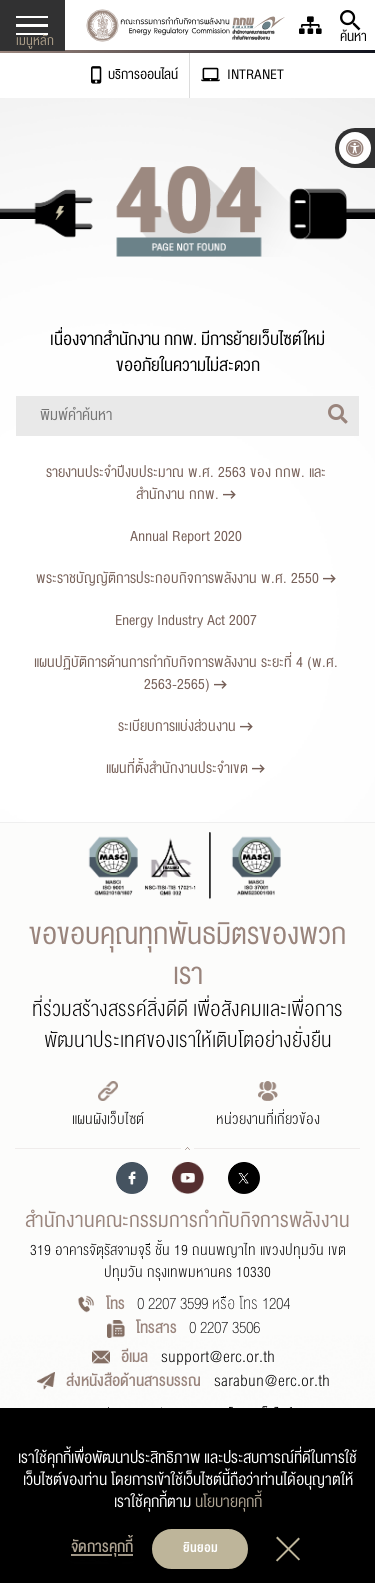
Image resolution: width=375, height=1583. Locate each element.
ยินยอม (200, 1548)
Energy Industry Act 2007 (186, 620)
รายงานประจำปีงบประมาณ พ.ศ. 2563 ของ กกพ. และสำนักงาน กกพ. (186, 483)
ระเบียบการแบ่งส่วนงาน (185, 726)
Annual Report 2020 (186, 536)
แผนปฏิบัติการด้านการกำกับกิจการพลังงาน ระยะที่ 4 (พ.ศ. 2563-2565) (186, 673)
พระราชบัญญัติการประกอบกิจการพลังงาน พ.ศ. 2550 (186, 578)
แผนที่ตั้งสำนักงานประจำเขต (185, 768)
